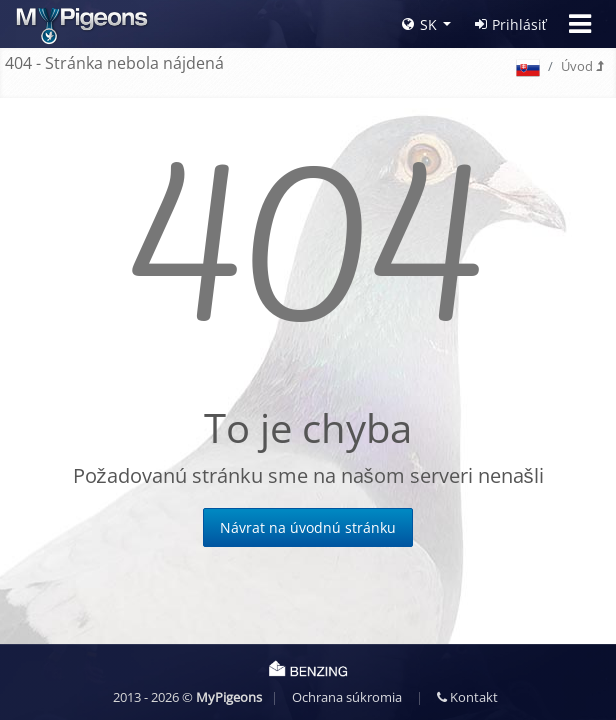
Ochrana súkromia (347, 697)
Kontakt (467, 697)
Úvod (582, 66)
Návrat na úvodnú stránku (308, 527)
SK (419, 24)
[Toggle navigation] (580, 24)
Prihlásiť (511, 24)
